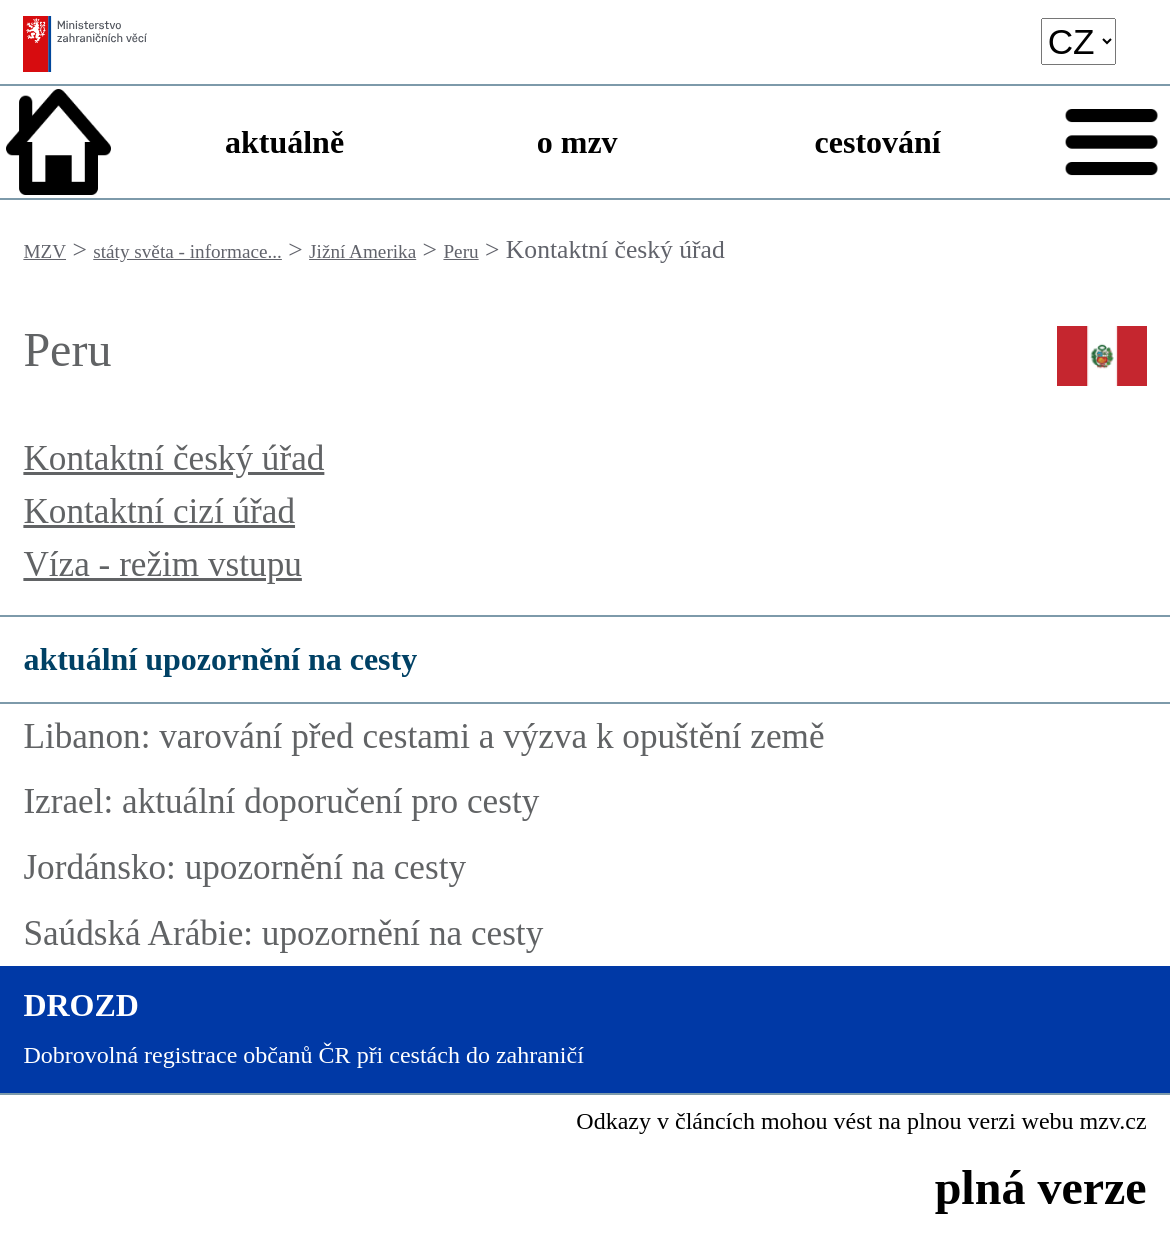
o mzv (577, 142)
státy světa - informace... (187, 251)
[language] (1078, 41)
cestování (878, 142)
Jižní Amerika (362, 251)
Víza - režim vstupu (162, 564)
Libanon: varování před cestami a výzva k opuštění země (423, 736)
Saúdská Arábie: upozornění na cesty (283, 933)
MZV (44, 251)
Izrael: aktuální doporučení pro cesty (281, 801)
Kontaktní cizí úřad (159, 511)
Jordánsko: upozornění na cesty (244, 867)
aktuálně (284, 142)
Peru (460, 251)
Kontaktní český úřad (173, 458)
